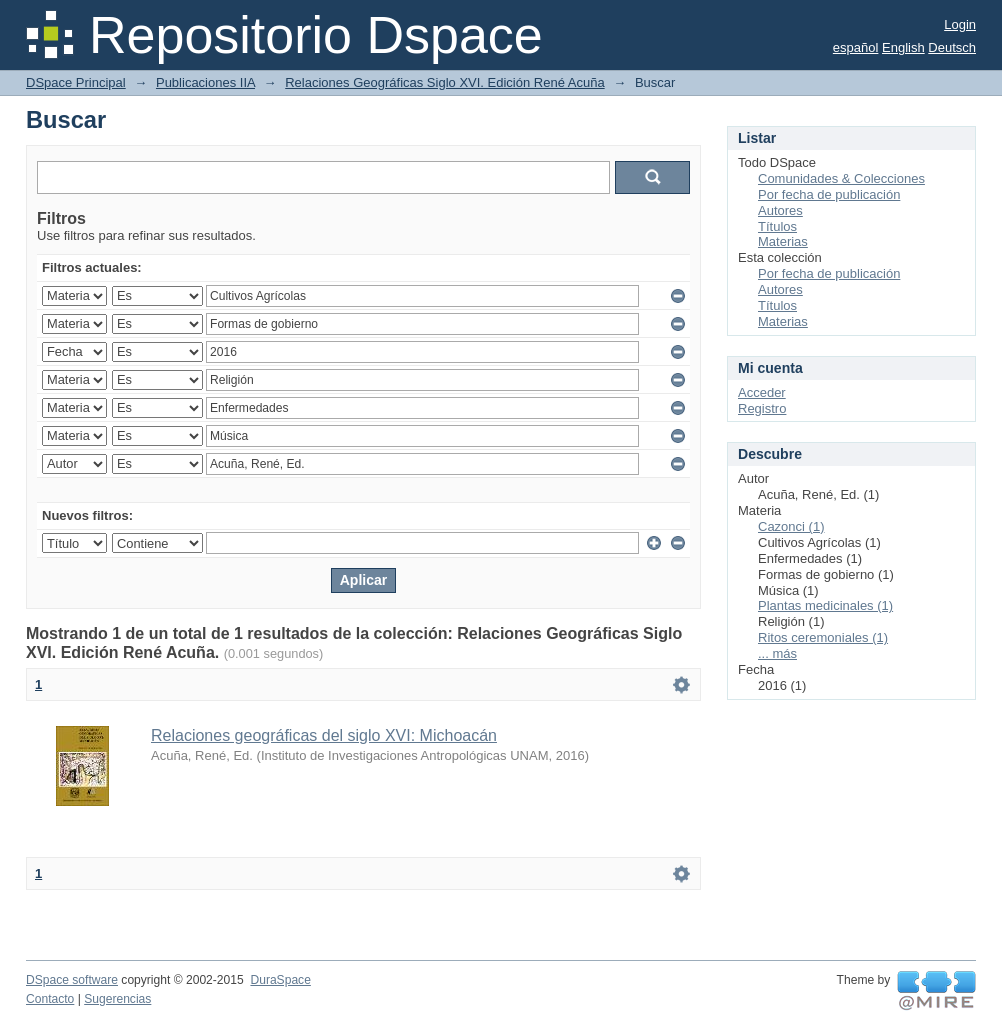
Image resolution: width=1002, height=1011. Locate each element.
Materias (783, 241)
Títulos (777, 226)
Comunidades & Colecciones (841, 178)
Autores (780, 210)
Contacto (50, 999)
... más (777, 653)
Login (960, 24)
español (856, 47)
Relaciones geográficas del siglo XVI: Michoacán (324, 735)
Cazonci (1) (791, 526)
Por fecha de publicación (829, 194)
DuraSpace (280, 980)
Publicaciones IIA (205, 82)
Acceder (762, 392)
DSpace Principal (76, 82)
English (903, 47)
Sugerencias (117, 999)
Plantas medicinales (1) (825, 605)
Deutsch (952, 47)
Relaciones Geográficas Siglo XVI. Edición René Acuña (444, 82)
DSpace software (72, 980)
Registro (762, 408)
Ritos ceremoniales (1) (823, 637)
